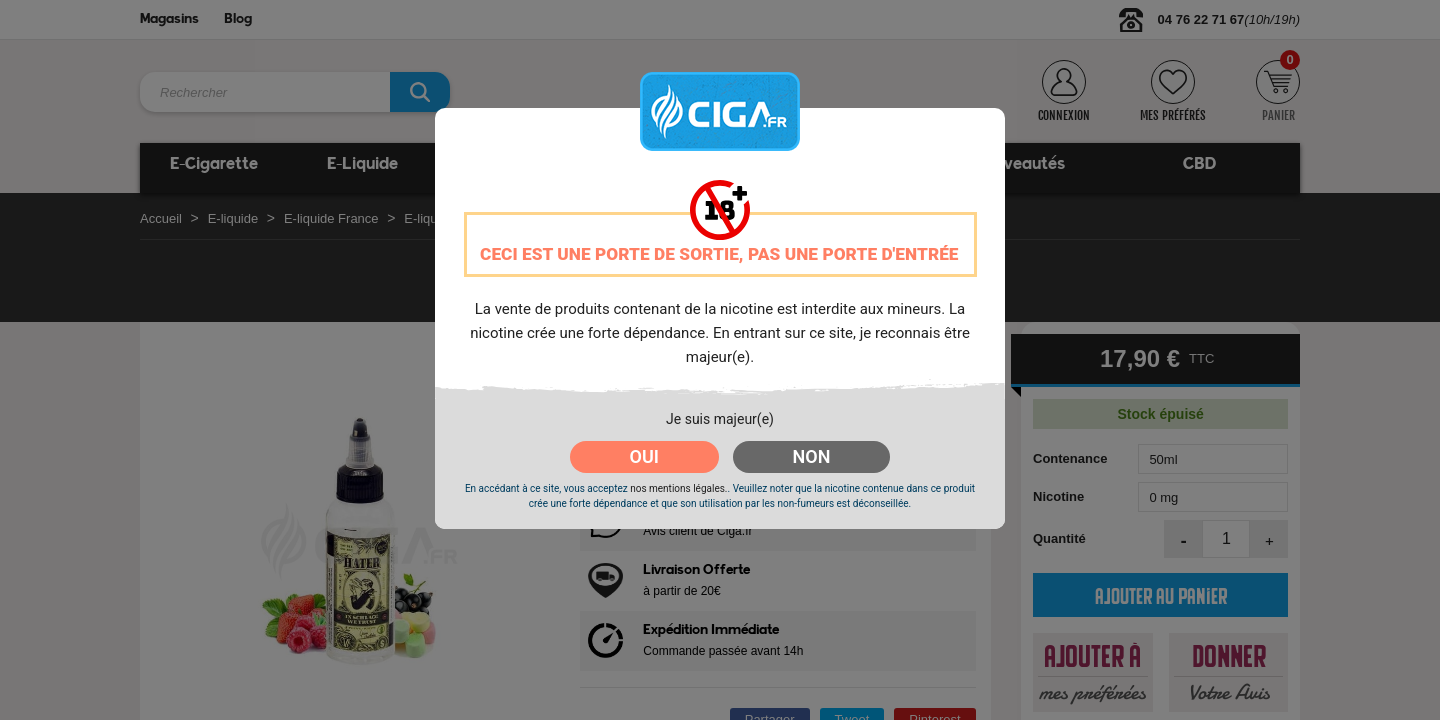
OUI (644, 456)
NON (812, 456)
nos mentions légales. (678, 488)
